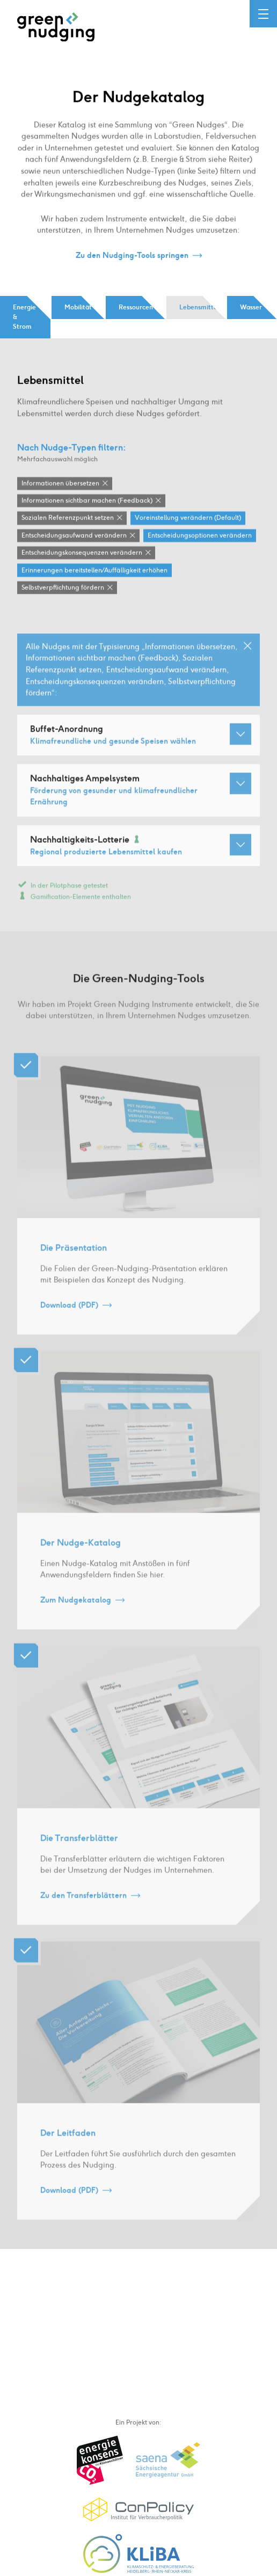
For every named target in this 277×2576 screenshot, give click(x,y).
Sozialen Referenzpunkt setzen (67, 519)
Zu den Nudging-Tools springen (132, 256)
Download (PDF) (69, 1315)
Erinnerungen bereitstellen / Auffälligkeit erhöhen (94, 571)
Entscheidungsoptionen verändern (200, 536)
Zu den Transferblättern (83, 1905)
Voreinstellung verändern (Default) (188, 519)
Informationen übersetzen (60, 484)
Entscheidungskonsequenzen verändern (81, 553)
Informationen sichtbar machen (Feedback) (86, 501)
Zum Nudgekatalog (75, 1610)
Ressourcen (136, 307)
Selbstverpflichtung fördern (62, 588)
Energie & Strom (24, 316)
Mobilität (78, 307)
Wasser (251, 307)
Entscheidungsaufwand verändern (74, 536)
